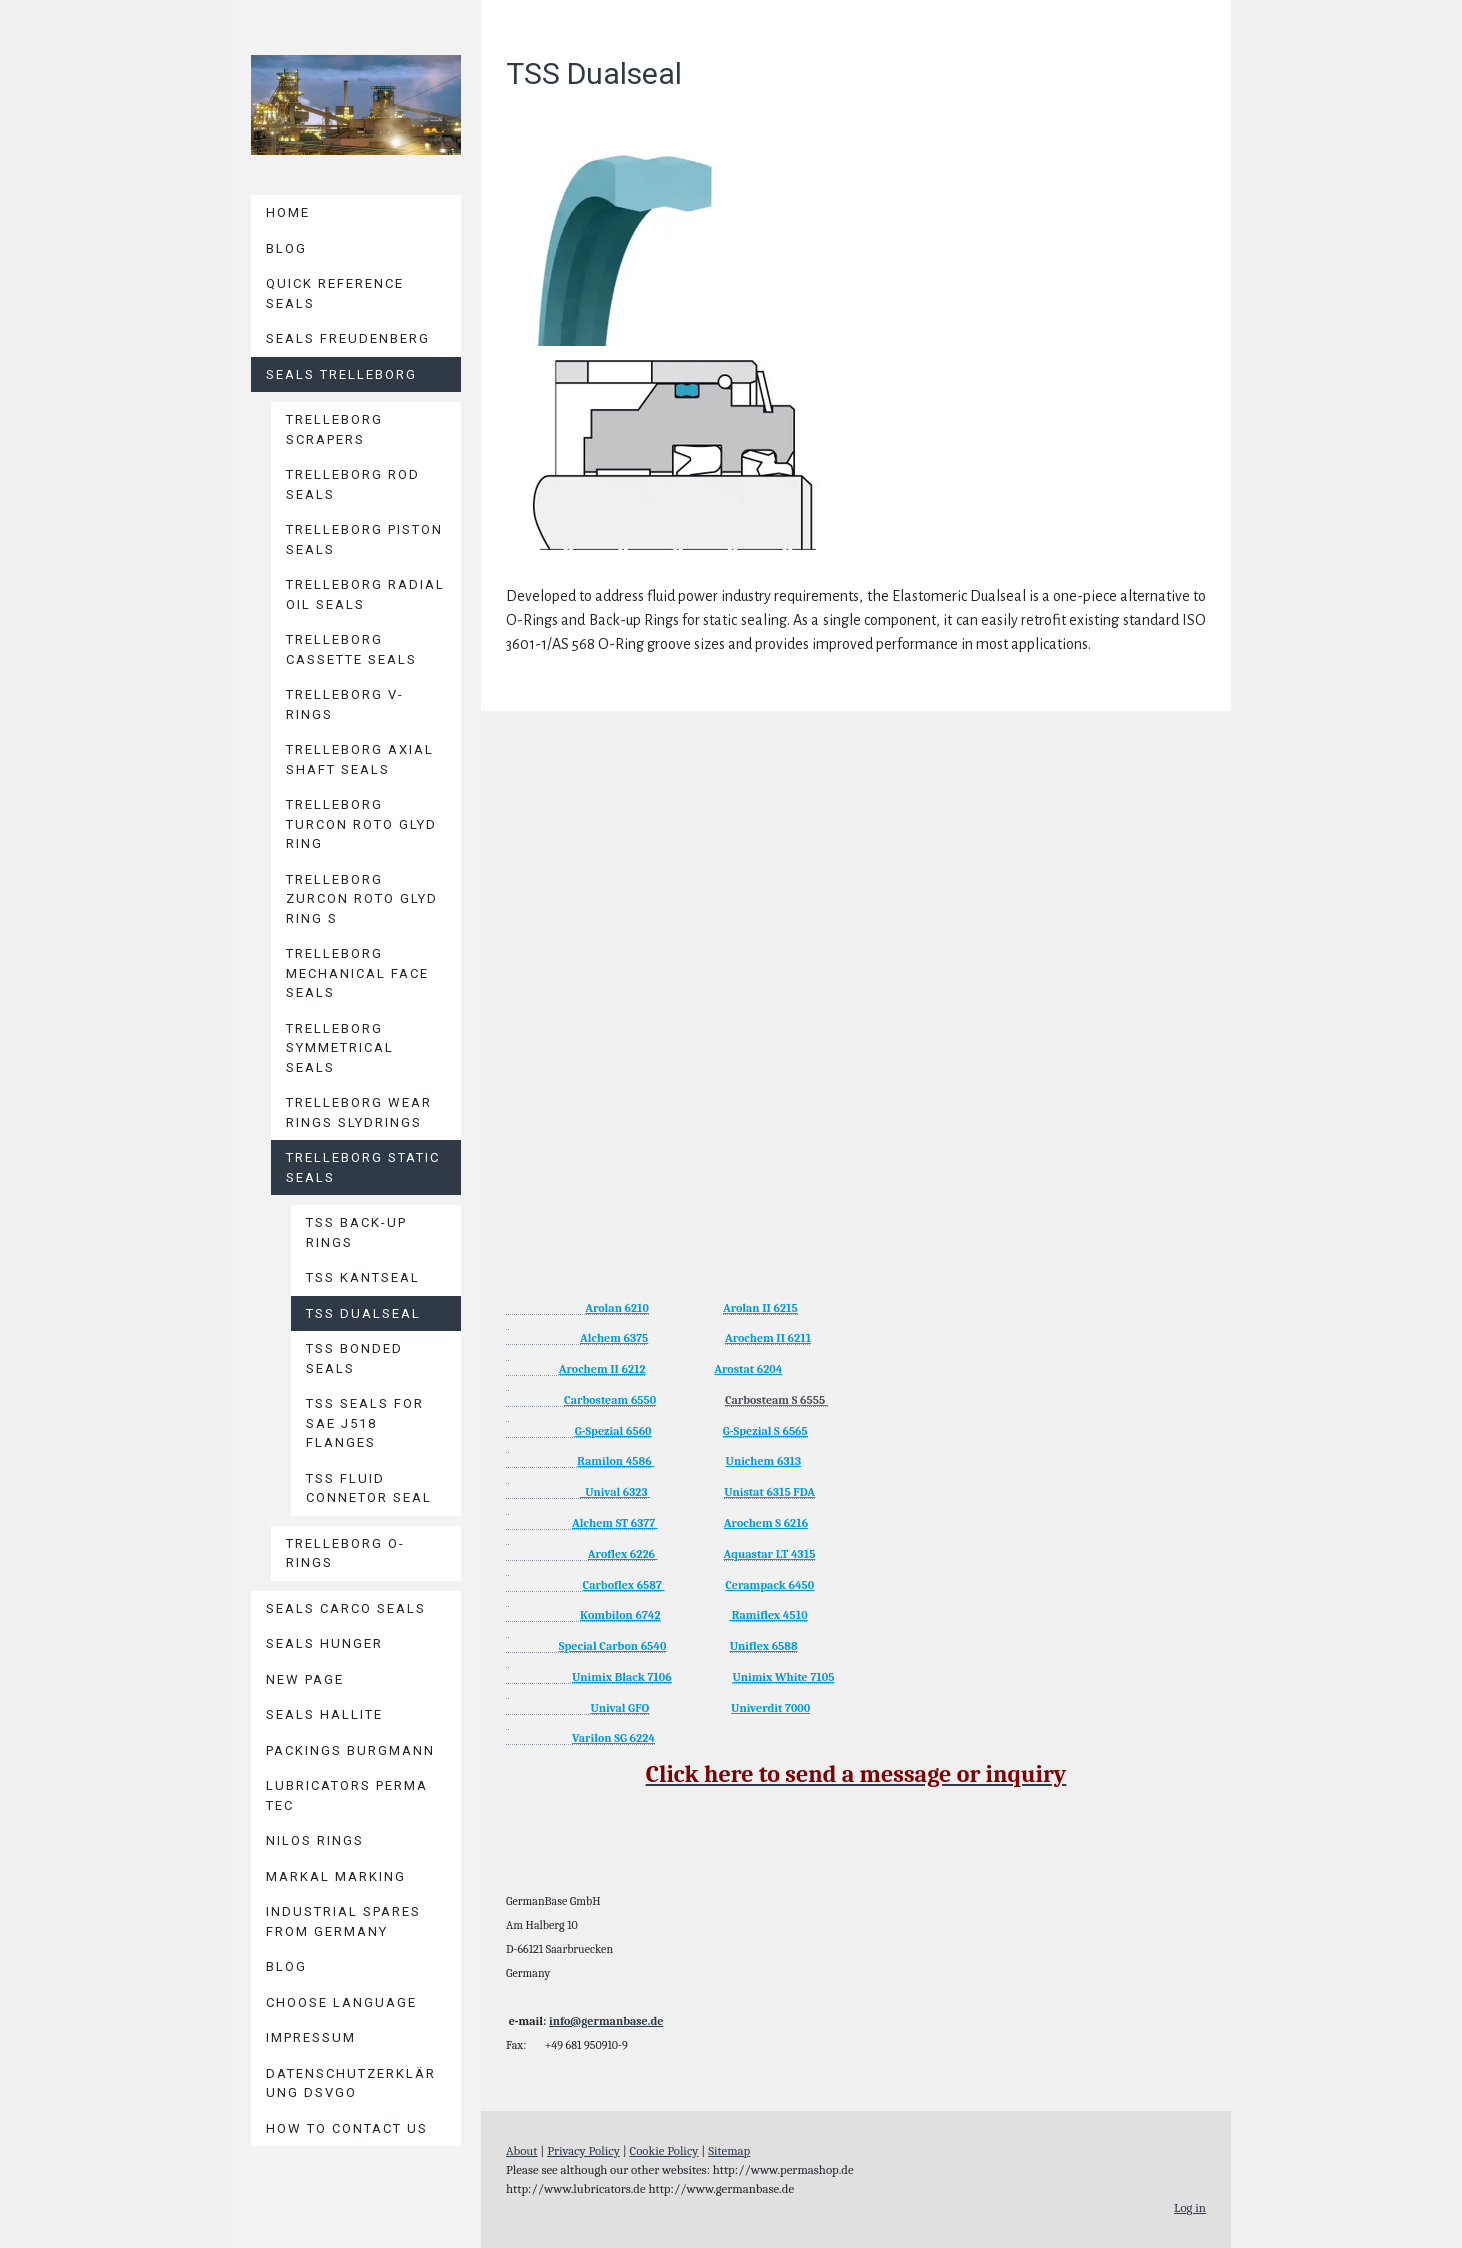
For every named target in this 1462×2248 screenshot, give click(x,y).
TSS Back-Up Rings (356, 1232)
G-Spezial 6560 (613, 1431)
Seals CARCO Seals (346, 1608)
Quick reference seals (335, 293)
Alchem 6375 (614, 1338)
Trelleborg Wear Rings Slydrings (359, 1112)
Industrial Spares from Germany (343, 1921)
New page (305, 1679)
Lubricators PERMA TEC (347, 1795)
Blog (286, 248)
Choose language (341, 2002)
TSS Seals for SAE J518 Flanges (365, 1423)
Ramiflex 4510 (770, 1615)
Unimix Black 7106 (622, 1677)
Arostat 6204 (748, 1369)
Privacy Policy (583, 2150)
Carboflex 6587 (622, 1585)
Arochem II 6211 (768, 1338)
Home (288, 212)
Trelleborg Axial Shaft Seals (360, 759)
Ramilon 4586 (614, 1461)
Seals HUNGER (324, 1643)
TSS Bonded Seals (354, 1358)
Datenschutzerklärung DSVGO (351, 2083)
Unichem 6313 (764, 1461)
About (522, 2150)
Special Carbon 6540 (613, 1646)
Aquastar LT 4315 (770, 1554)
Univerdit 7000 (770, 1708)
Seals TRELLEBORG (341, 374)
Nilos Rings (315, 1840)
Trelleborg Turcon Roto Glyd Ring (361, 824)
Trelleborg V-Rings (345, 704)
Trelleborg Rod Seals (353, 484)
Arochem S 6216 (766, 1523)
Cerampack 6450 (769, 1585)
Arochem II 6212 (602, 1369)
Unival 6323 (614, 1492)
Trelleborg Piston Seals (364, 539)
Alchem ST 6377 (613, 1523)
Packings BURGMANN (350, 1750)
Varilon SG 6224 (613, 1738)
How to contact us (347, 2128)
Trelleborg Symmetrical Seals (340, 1048)
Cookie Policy (664, 2150)
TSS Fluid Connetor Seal (369, 1488)
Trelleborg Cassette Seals (351, 649)
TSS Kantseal (363, 1277)
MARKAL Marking (336, 1876)
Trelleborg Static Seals (363, 1167)
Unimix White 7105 (783, 1677)
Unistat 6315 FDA (769, 1492)
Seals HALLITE (324, 1714)
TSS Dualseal (363, 1313)
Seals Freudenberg (348, 338)
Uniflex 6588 (764, 1646)
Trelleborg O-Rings (345, 1553)
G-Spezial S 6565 (765, 1431)
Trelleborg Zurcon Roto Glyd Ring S (362, 899)
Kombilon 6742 (620, 1615)
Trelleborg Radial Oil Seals (365, 594)
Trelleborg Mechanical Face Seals (357, 973)
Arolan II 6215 (760, 1308)
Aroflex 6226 (621, 1554)
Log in (1190, 2207)
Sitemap (729, 2150)
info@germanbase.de (606, 2021)
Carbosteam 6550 (610, 1400)
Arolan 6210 (617, 1308)
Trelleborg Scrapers (334, 429)
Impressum (311, 2037)
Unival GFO (619, 1708)
